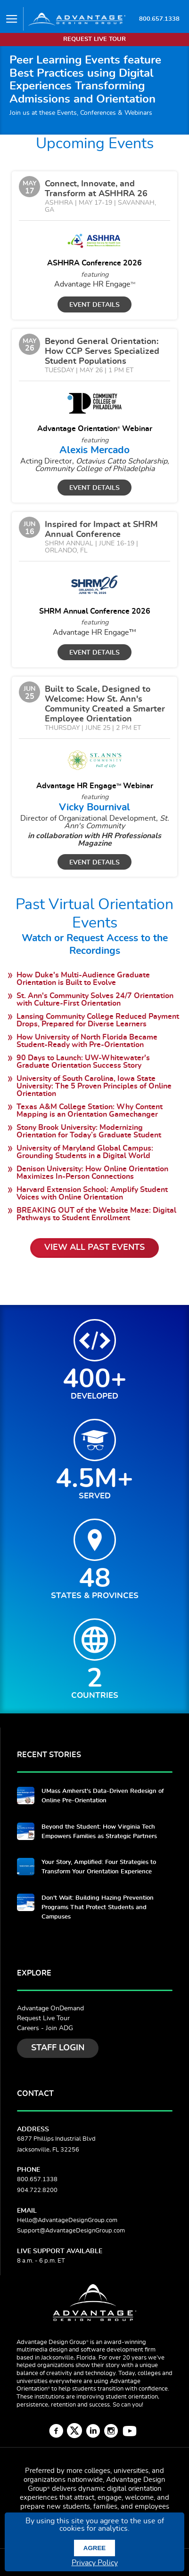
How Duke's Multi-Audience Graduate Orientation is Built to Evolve (83, 978)
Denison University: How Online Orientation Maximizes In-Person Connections (92, 1172)
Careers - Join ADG (45, 2028)
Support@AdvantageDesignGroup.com (71, 2231)
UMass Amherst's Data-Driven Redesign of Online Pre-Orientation (102, 1796)
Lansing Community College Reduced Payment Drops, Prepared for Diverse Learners (97, 1020)
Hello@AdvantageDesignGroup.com (67, 2220)
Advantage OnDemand (50, 2008)
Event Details (94, 304)
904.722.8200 (37, 2190)
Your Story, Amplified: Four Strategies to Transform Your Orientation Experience (98, 1867)
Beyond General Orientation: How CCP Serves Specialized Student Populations (102, 351)
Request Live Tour (43, 2018)
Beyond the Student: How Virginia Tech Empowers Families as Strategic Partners (99, 1832)
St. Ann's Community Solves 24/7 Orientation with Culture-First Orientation (94, 999)
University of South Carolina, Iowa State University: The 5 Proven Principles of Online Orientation (94, 1086)
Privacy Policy (95, 2563)
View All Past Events (94, 1247)
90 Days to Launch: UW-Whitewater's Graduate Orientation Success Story (83, 1061)
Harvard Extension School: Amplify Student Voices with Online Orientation (92, 1193)
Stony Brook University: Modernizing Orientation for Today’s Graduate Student (88, 1131)
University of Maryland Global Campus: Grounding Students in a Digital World (84, 1152)
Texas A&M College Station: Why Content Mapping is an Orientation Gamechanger (89, 1110)
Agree (94, 2548)
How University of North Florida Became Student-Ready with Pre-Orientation (86, 1040)
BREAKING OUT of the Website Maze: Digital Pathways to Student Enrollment (96, 1214)
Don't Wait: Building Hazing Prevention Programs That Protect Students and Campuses (97, 1907)
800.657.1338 (159, 19)
